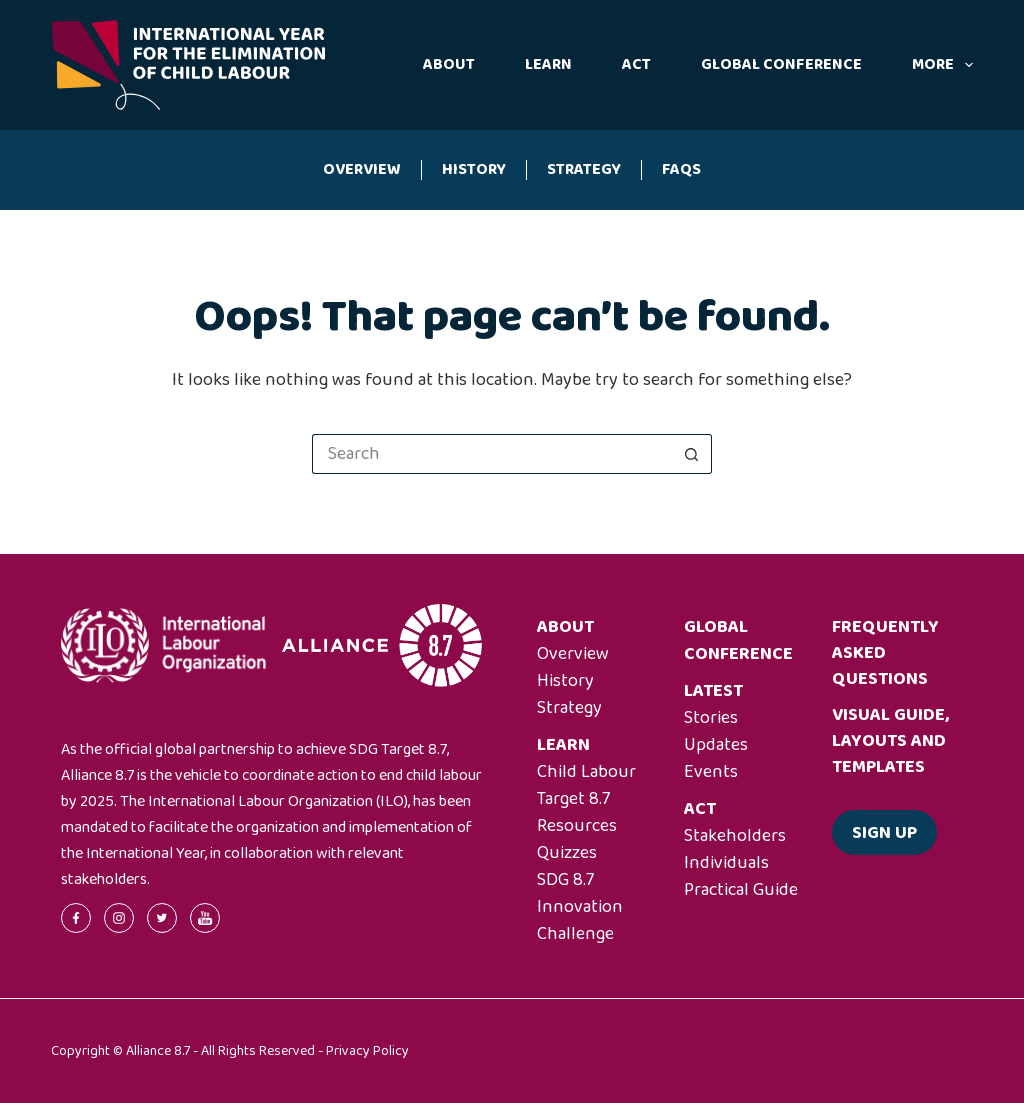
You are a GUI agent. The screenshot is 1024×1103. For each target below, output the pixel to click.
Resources (577, 826)
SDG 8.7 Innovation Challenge (580, 907)
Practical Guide (741, 890)
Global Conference (781, 64)
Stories (711, 718)
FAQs (681, 169)
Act (636, 64)
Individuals (726, 863)
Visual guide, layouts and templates (890, 741)
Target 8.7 (573, 799)
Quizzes (567, 853)
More (942, 64)
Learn (548, 64)
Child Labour (586, 772)
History (474, 169)
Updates (716, 745)
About (449, 64)
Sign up (884, 833)
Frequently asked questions (885, 653)
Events (711, 772)
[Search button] (692, 454)
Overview (362, 169)
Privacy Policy (367, 1051)
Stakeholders (735, 836)
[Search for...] (492, 454)
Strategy (584, 169)
